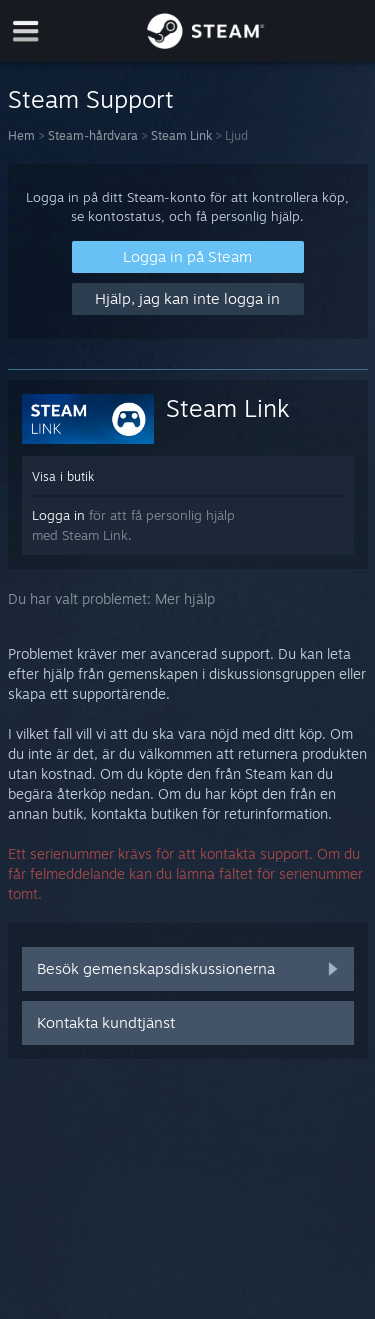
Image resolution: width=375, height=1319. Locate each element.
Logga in (58, 515)
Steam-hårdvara (93, 135)
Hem (21, 135)
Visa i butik (63, 476)
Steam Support (91, 99)
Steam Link (181, 135)
